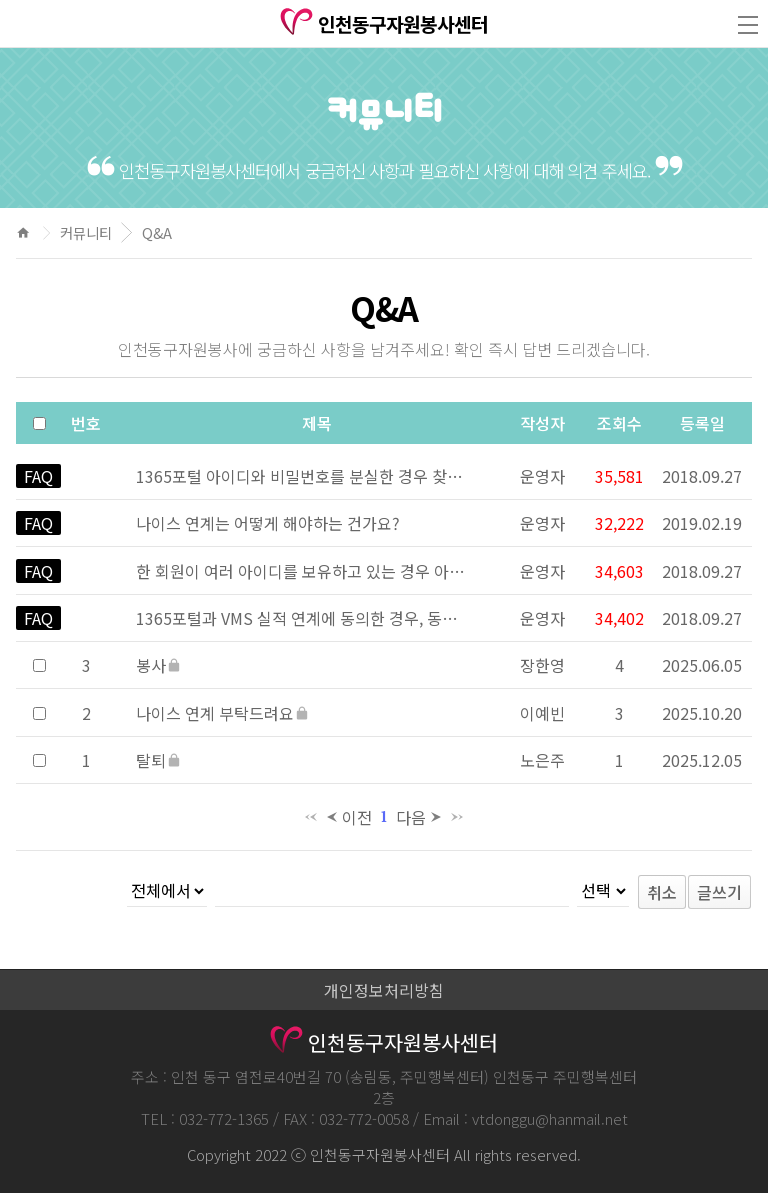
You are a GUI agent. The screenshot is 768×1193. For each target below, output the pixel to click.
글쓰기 (719, 892)
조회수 (619, 423)
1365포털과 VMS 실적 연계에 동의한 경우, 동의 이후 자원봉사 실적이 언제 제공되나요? (300, 618)
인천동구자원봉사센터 (384, 24)
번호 (86, 423)
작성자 (542, 423)
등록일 (702, 423)
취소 (662, 892)
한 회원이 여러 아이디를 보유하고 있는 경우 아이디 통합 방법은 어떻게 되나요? (300, 571)
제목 (317, 423)
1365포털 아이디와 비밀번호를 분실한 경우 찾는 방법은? (300, 476)
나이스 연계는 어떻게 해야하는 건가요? (268, 523)
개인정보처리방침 (384, 990)
